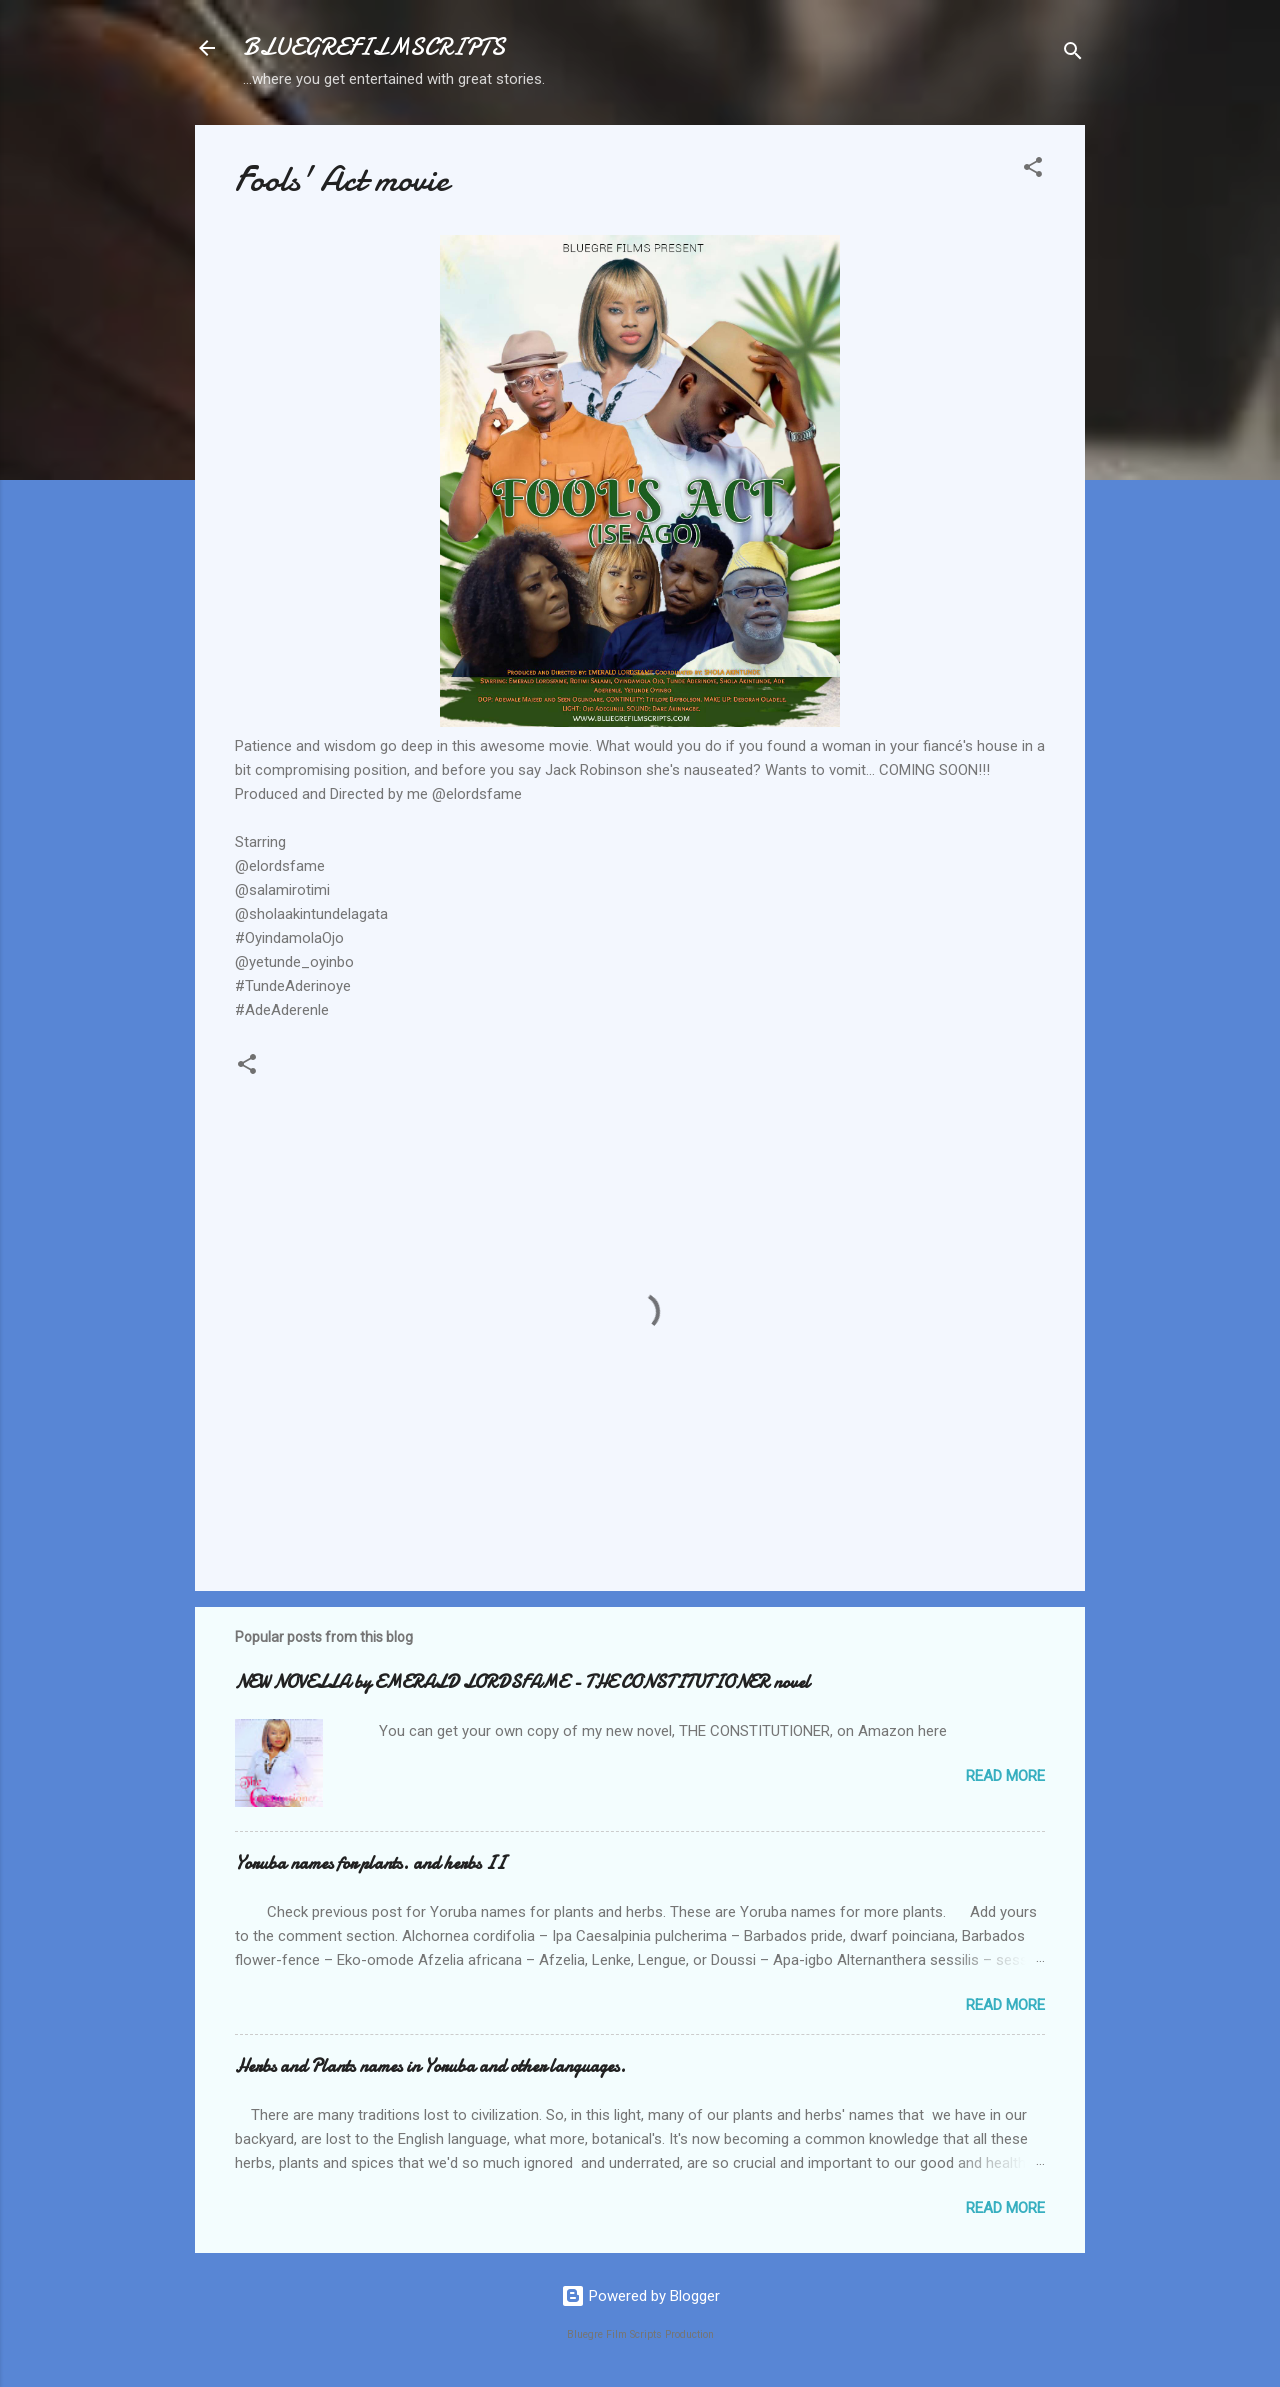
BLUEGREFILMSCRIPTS (374, 47)
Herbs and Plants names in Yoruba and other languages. (430, 2066)
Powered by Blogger (640, 2296)
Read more (1005, 1776)
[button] (1033, 170)
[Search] (1073, 54)
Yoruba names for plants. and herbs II (370, 1863)
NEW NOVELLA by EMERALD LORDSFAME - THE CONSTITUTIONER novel (522, 1682)
